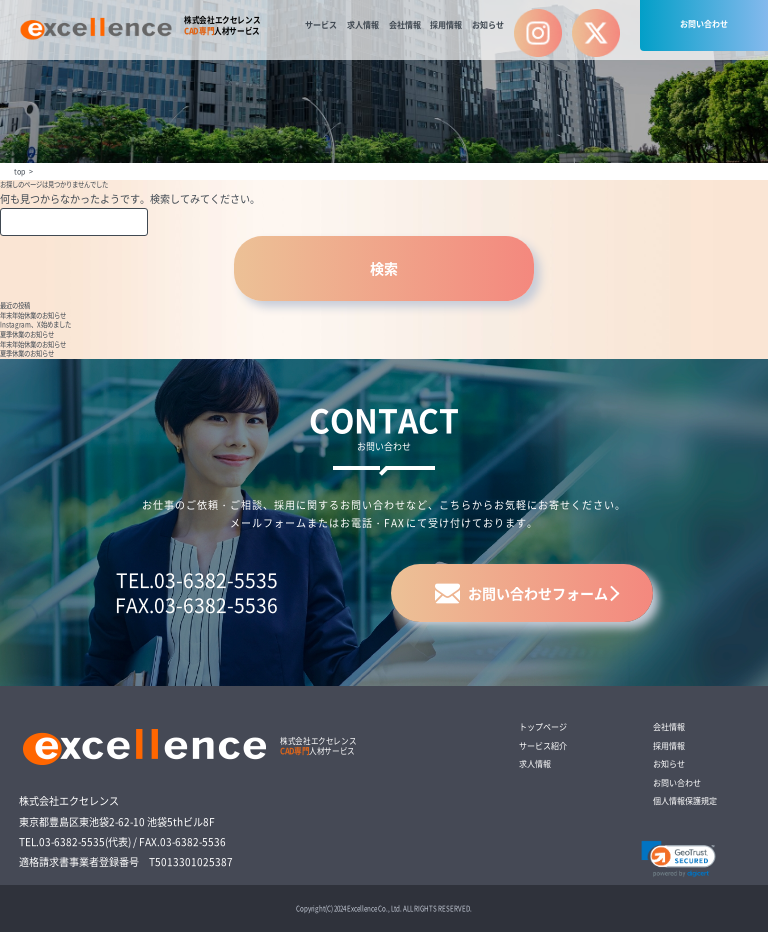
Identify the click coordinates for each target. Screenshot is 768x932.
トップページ (543, 726)
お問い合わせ (704, 23)
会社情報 (405, 24)
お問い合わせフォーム (521, 593)
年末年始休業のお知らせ (33, 315)
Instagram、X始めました (35, 324)
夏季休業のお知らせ (27, 334)
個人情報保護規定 (685, 800)
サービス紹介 (543, 745)
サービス (321, 24)
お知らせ (488, 24)
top (19, 171)
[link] (678, 859)
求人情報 (363, 24)
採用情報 (446, 24)
